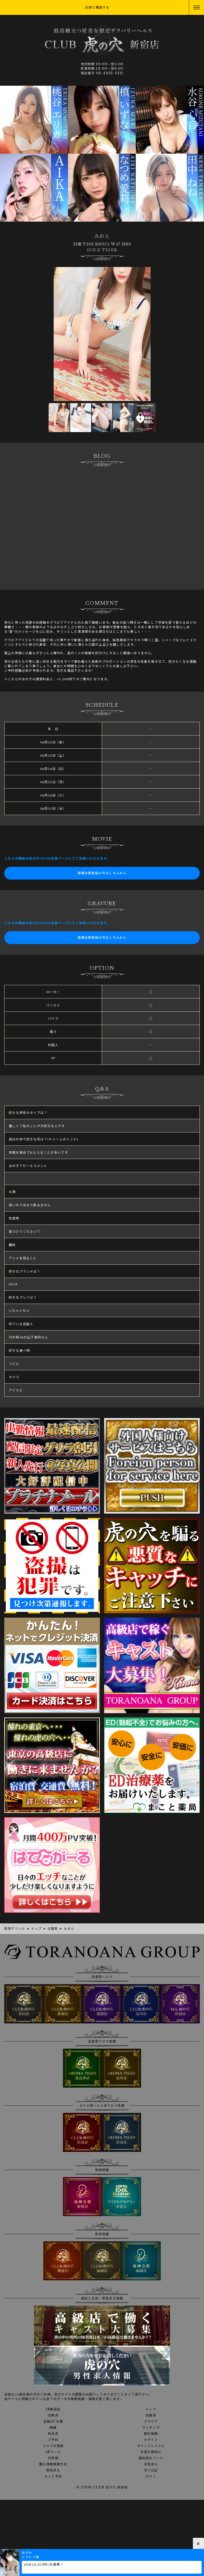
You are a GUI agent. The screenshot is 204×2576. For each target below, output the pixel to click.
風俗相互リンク (151, 2458)
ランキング (151, 2427)
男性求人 (53, 2470)
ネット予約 (53, 2476)
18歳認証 (53, 2409)
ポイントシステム (151, 2446)
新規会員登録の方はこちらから (102, 873)
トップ (151, 2409)
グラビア (151, 2421)
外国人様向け (150, 2452)
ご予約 (53, 2439)
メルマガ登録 (52, 2446)
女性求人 (151, 2464)
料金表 (53, 2433)
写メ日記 (151, 2470)
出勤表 (53, 2415)
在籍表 (151, 2415)
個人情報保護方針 (53, 2464)
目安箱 (53, 2458)
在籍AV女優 (53, 2421)
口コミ (151, 2476)
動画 (53, 2427)
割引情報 (151, 2433)
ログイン (151, 2439)
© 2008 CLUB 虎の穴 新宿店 (102, 2487)
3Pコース (53, 2452)
